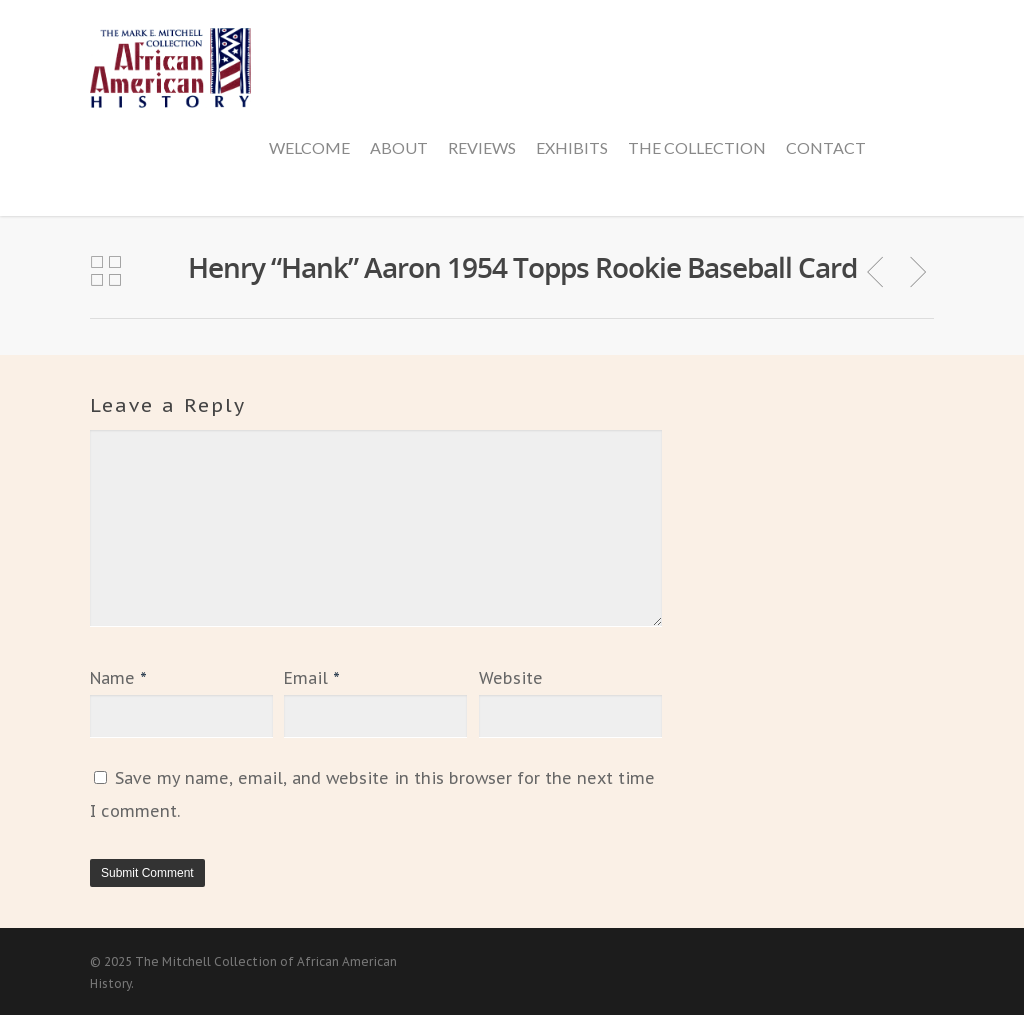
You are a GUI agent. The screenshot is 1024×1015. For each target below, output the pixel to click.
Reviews (482, 147)
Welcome (309, 147)
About (399, 147)
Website (511, 678)
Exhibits (572, 147)
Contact (826, 147)
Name (118, 678)
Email (312, 678)
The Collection (697, 147)
